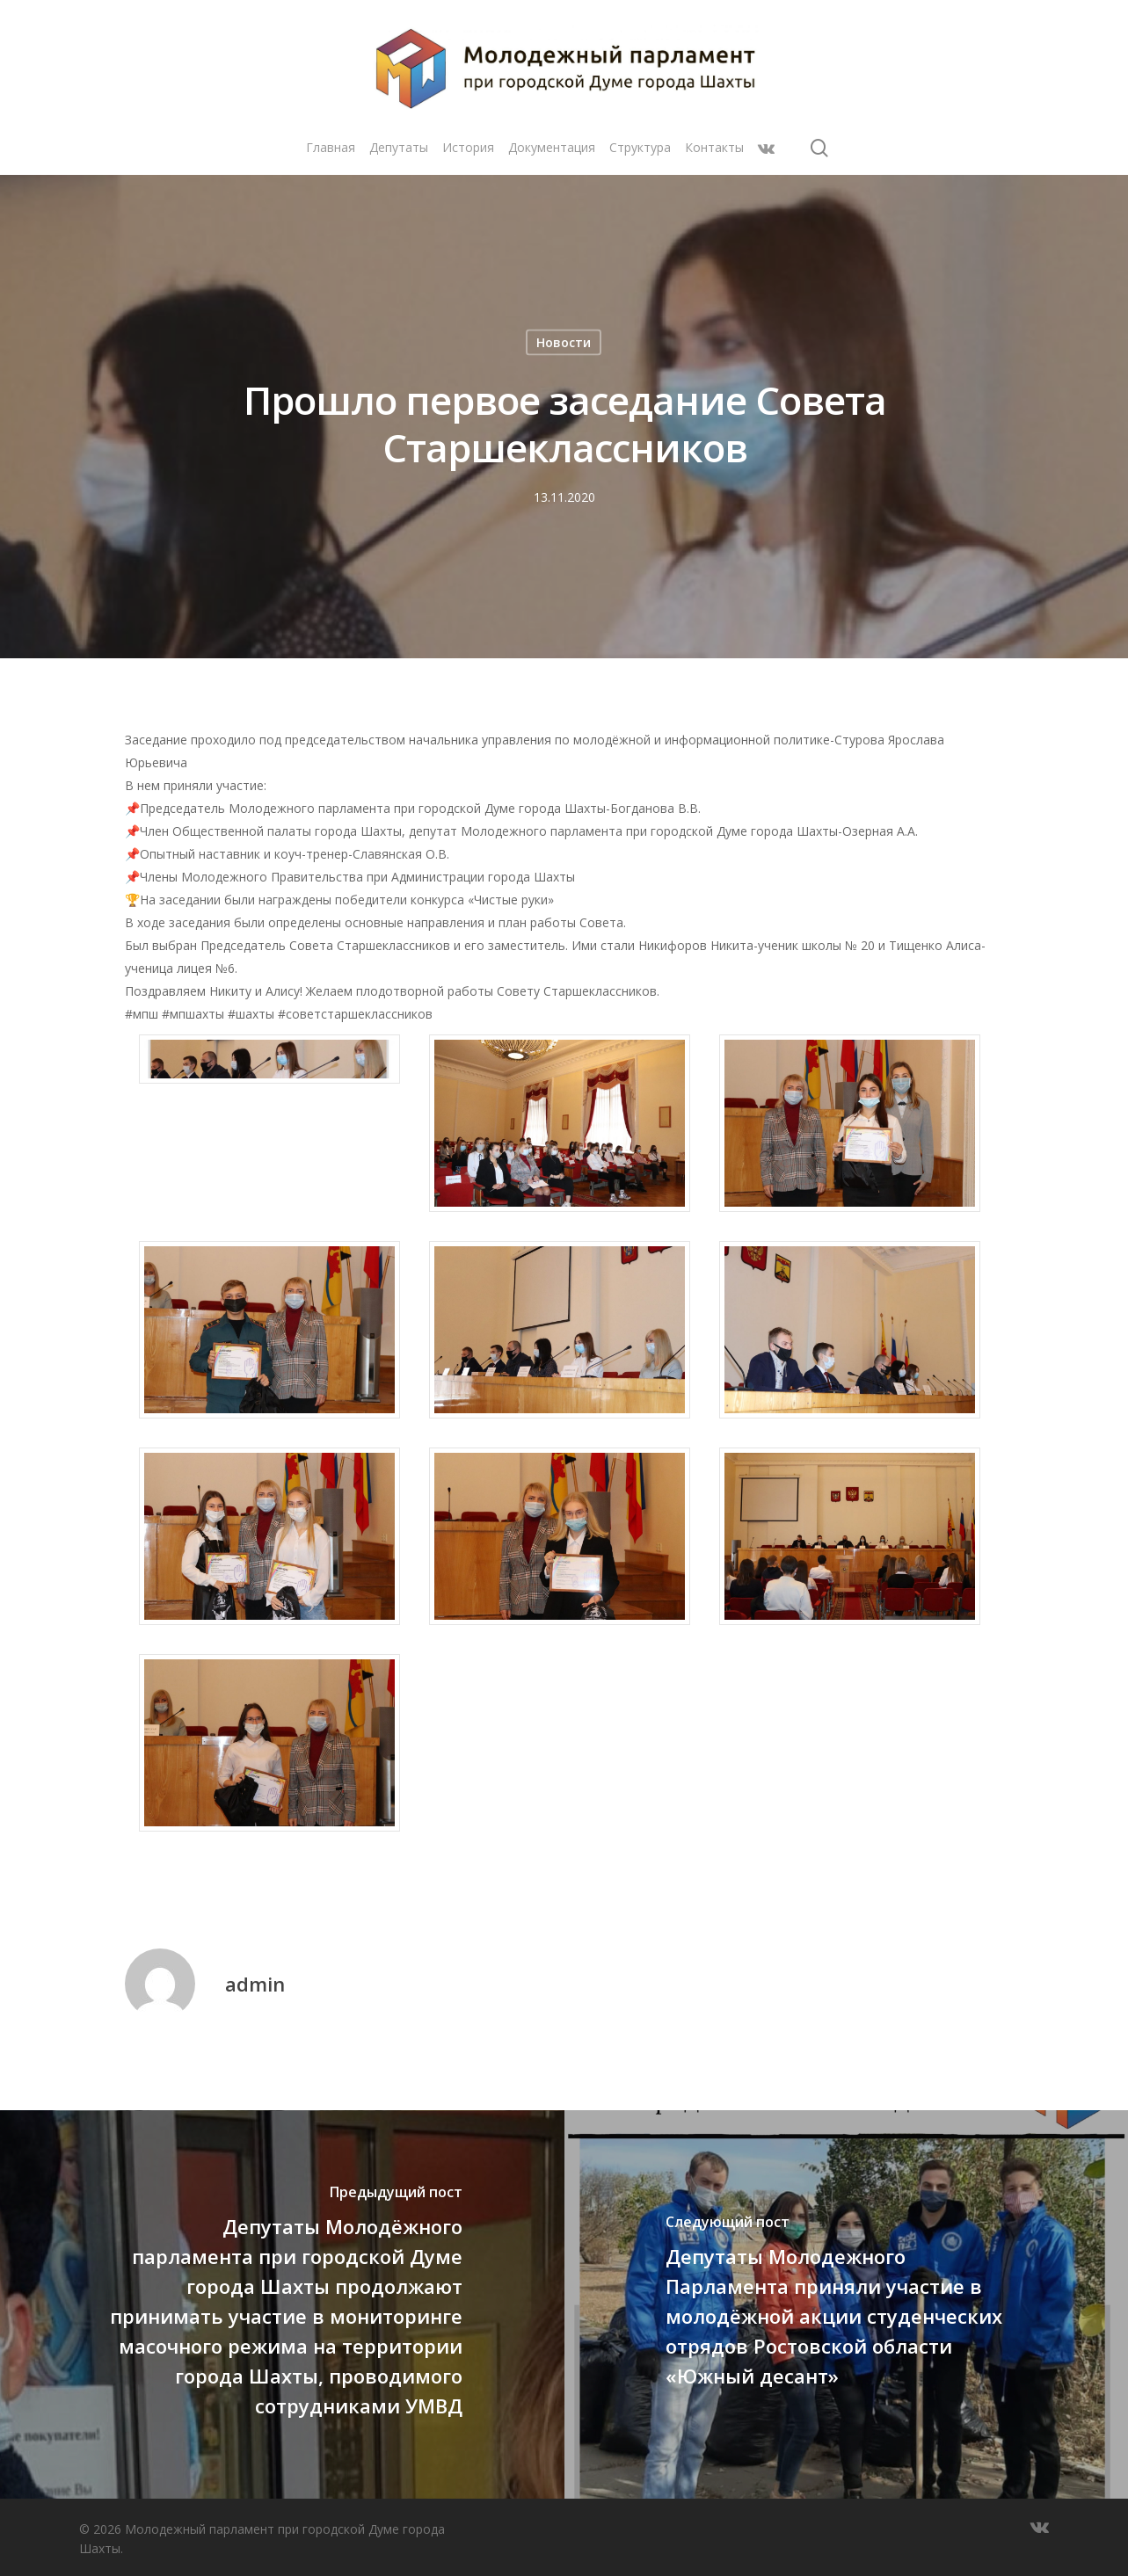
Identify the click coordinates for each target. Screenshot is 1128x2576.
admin (255, 1983)
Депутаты (398, 147)
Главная (330, 147)
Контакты (714, 147)
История (468, 147)
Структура (640, 147)
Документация (551, 147)
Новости (563, 342)
